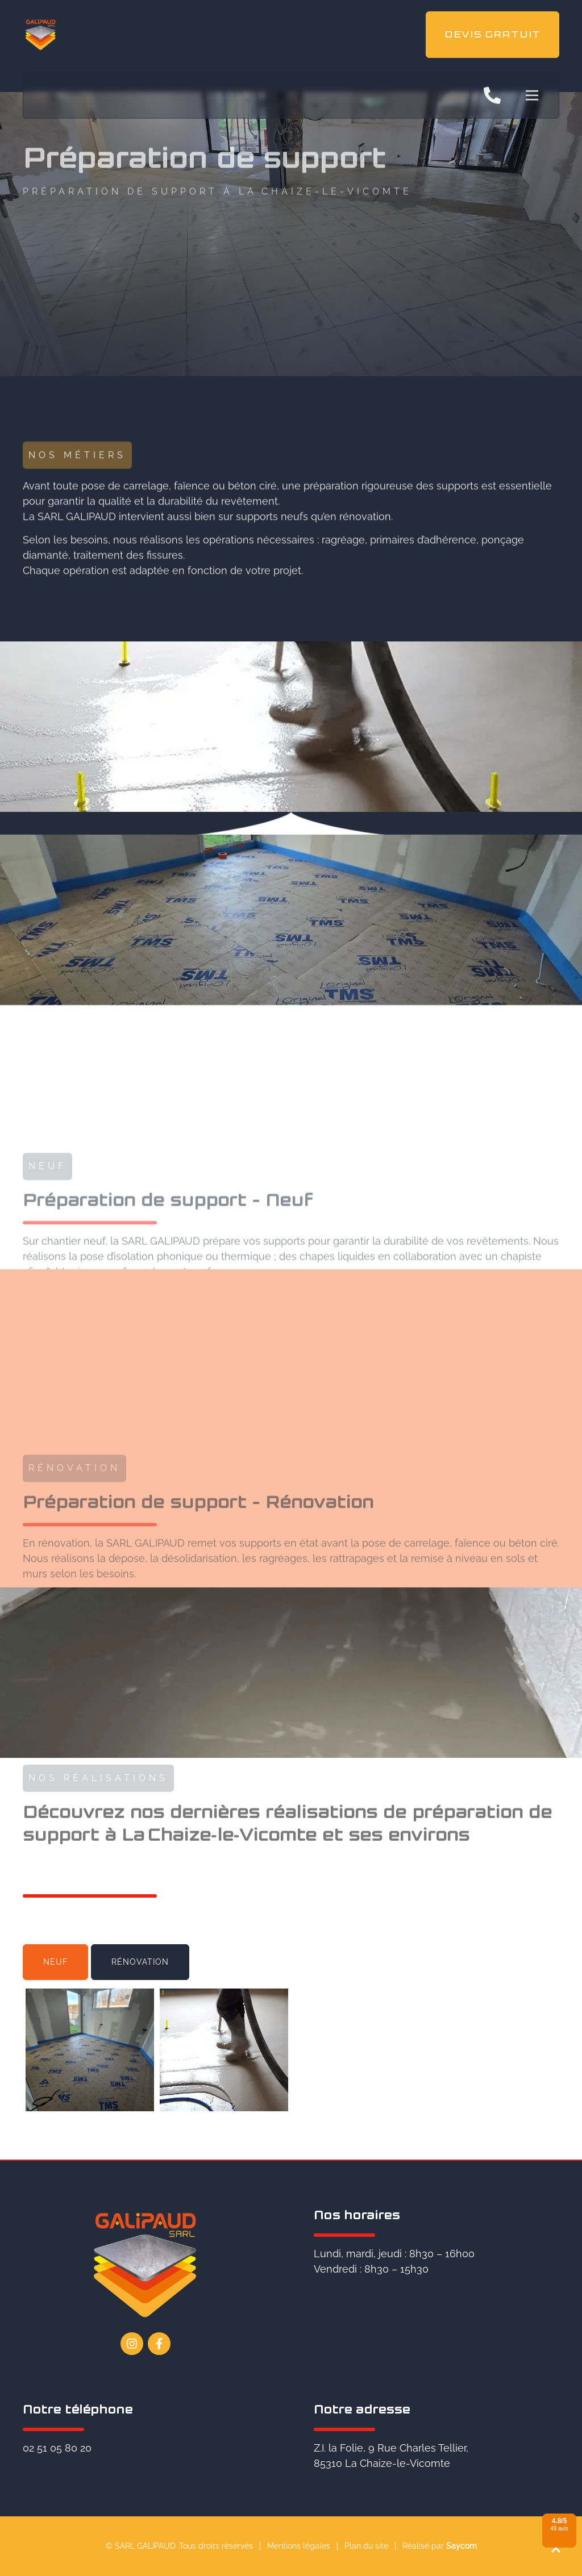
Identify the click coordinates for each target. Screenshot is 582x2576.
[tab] (55, 1962)
